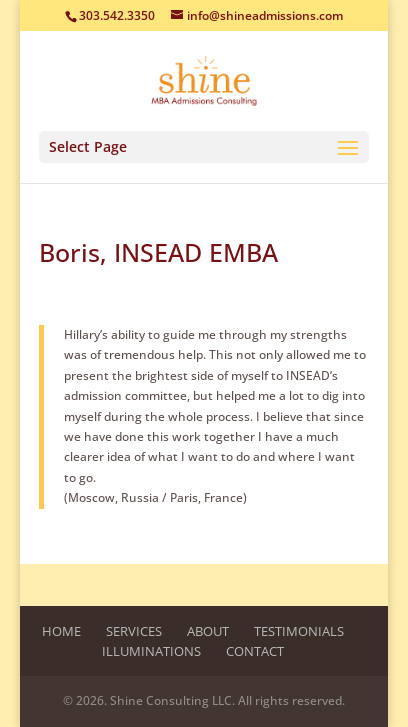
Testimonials (299, 631)
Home (61, 631)
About (208, 631)
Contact (255, 651)
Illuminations (151, 651)
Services (134, 631)
